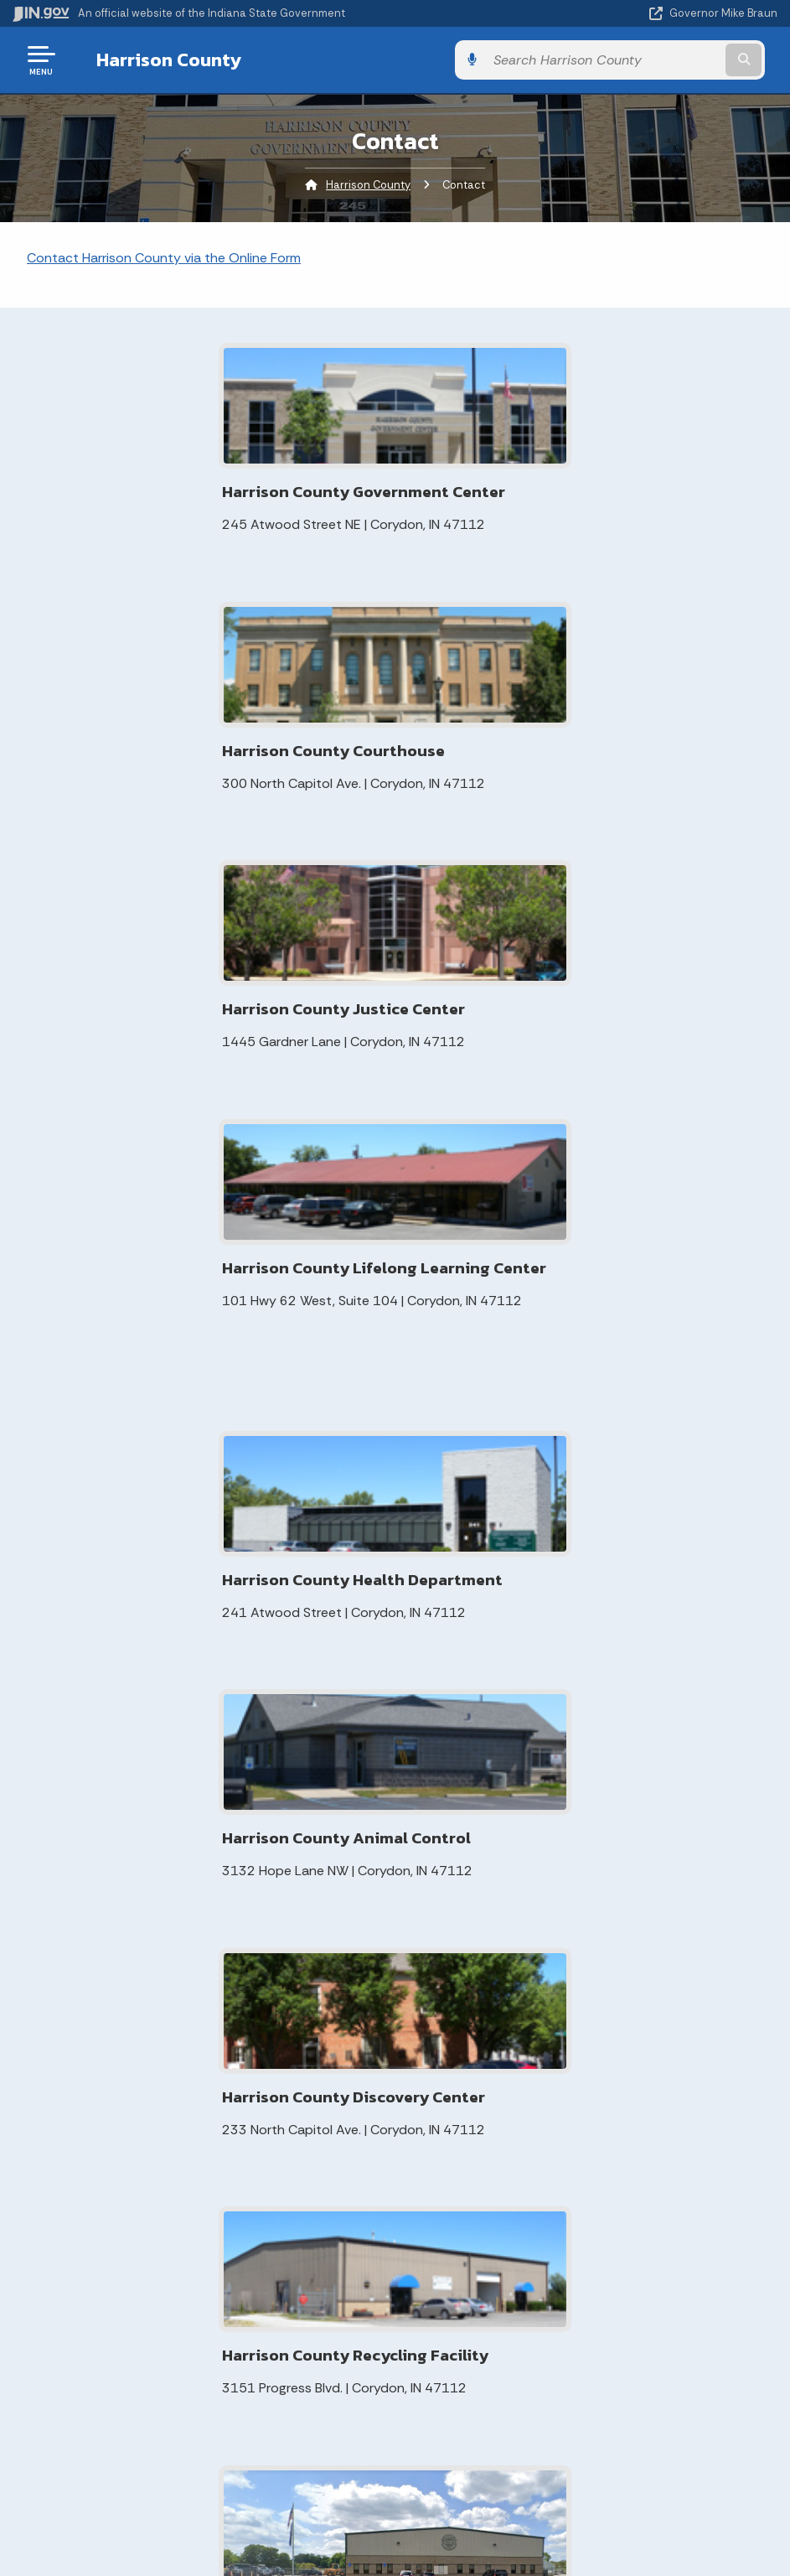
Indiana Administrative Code (579, 2294)
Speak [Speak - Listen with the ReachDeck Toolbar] (385, 2524)
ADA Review (269, 1945)
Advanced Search (197, 2234)
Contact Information (469, 1841)
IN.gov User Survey (197, 2204)
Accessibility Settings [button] (388, 2446)
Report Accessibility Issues (388, 2477)
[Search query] (663, 60)
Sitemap (197, 2294)
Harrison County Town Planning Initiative (298, 2046)
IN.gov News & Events (578, 2234)
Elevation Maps (279, 1798)
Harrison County (156, 59)
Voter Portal (270, 1918)
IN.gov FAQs (197, 2324)
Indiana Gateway (284, 2012)
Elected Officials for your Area (292, 1979)
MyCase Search (280, 1824)
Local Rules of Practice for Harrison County (300, 1885)
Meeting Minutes (283, 1851)
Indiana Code (579, 2264)
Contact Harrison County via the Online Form (164, 258)
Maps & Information (578, 2204)
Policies (198, 2264)
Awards (579, 2324)
